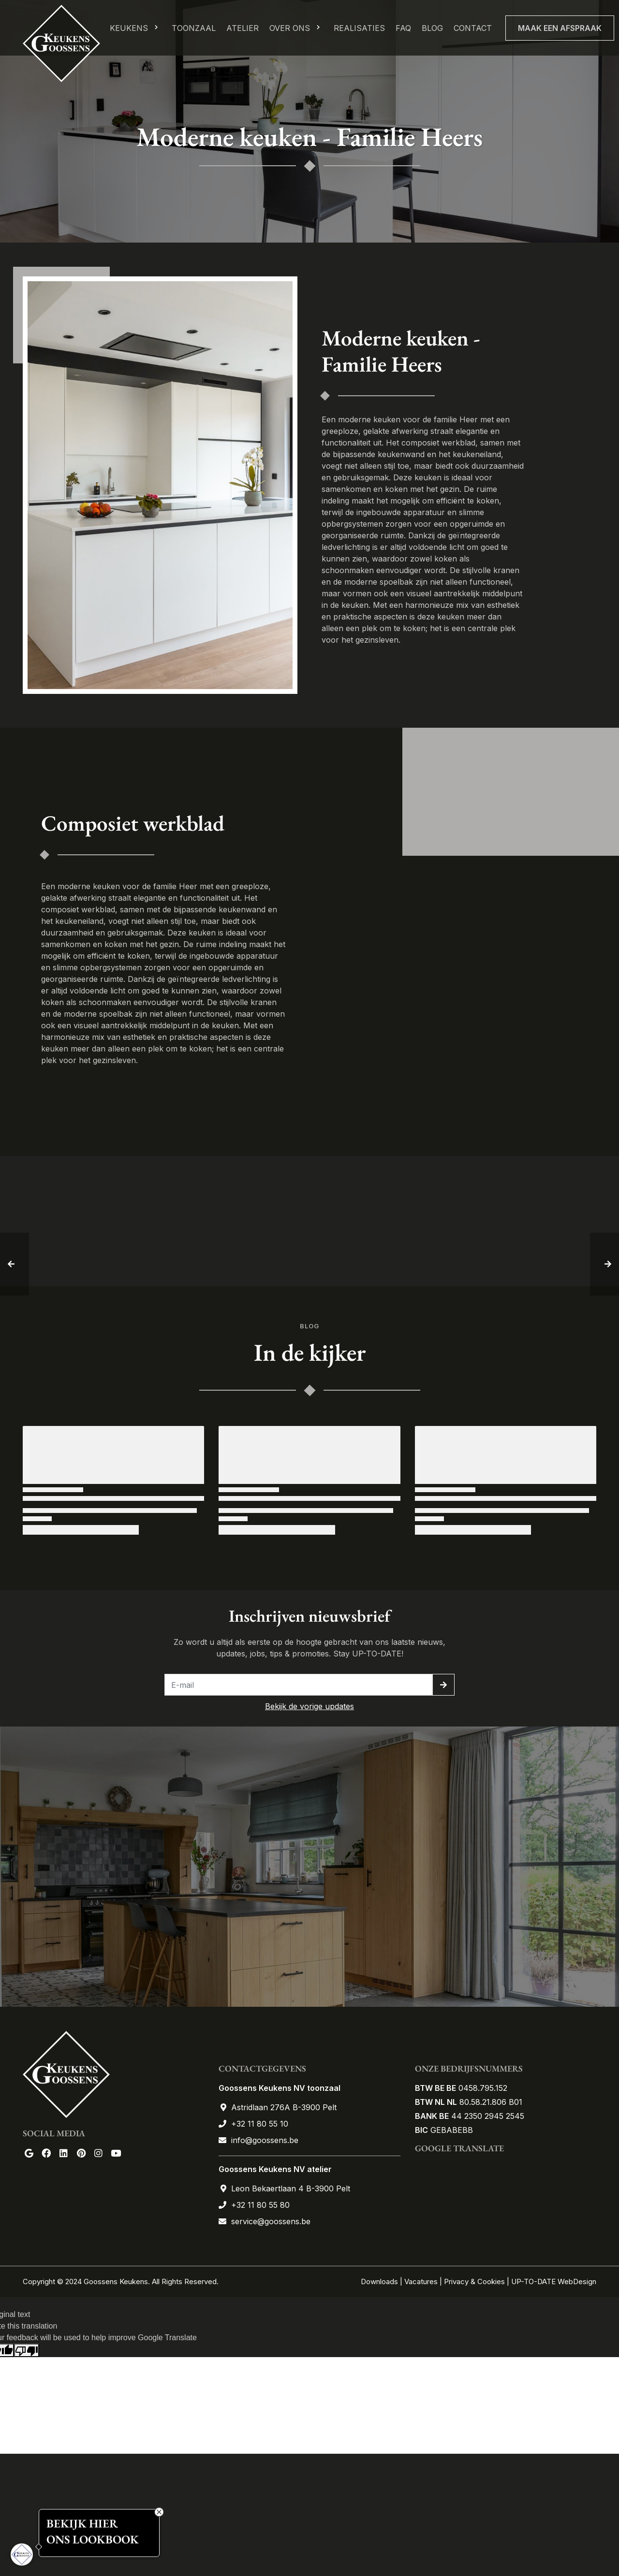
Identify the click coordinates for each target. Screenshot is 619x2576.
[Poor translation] (26, 2351)
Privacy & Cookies (474, 2281)
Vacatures (421, 2281)
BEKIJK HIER (82, 2523)
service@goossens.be (270, 2221)
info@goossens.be (264, 2140)
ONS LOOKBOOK (92, 2539)
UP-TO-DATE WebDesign (553, 2281)
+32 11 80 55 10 (259, 2124)
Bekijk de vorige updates (309, 1706)
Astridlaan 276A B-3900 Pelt (284, 2107)
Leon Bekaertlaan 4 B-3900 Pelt (290, 2188)
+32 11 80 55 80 (260, 2205)
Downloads (380, 2281)
